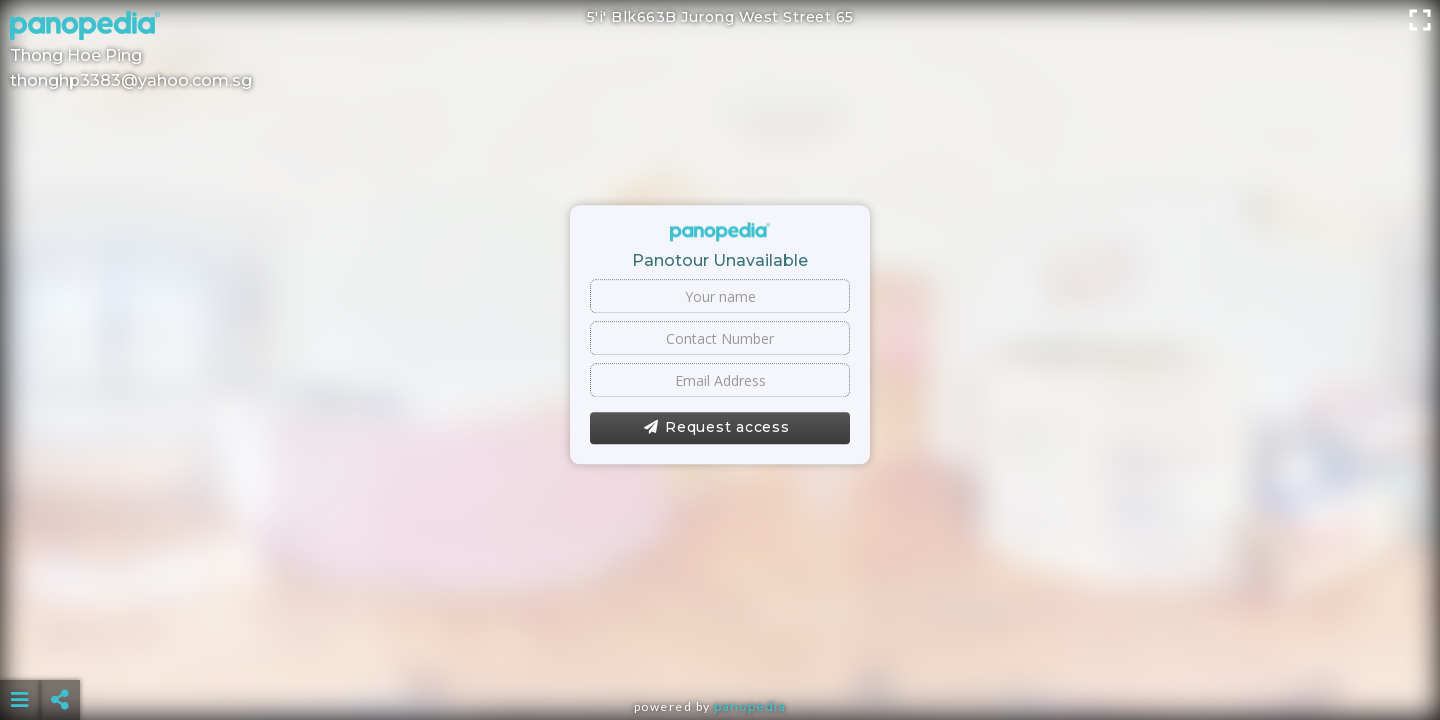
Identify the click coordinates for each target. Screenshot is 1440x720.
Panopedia (750, 706)
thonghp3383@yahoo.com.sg (131, 80)
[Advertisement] (720, 650)
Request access (716, 428)
